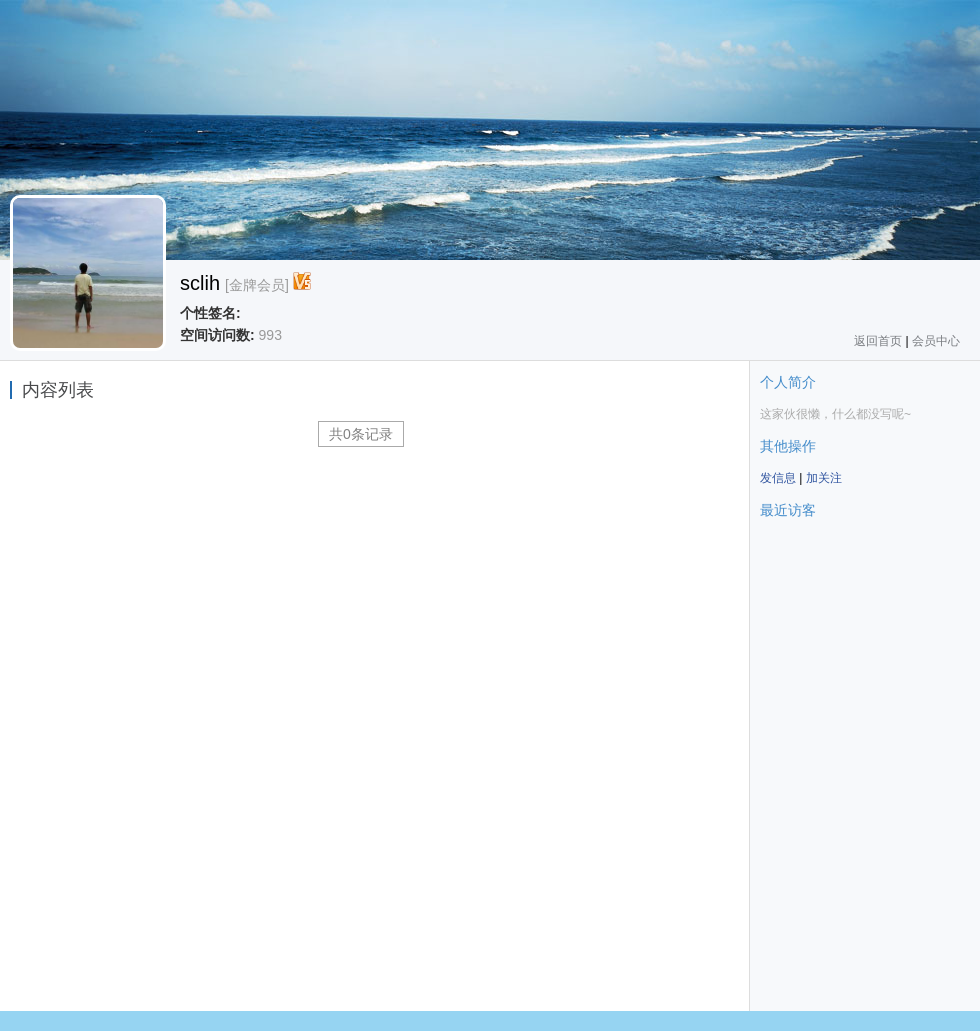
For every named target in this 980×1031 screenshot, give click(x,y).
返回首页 (878, 341)
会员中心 (936, 341)
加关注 (824, 478)
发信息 (778, 478)
